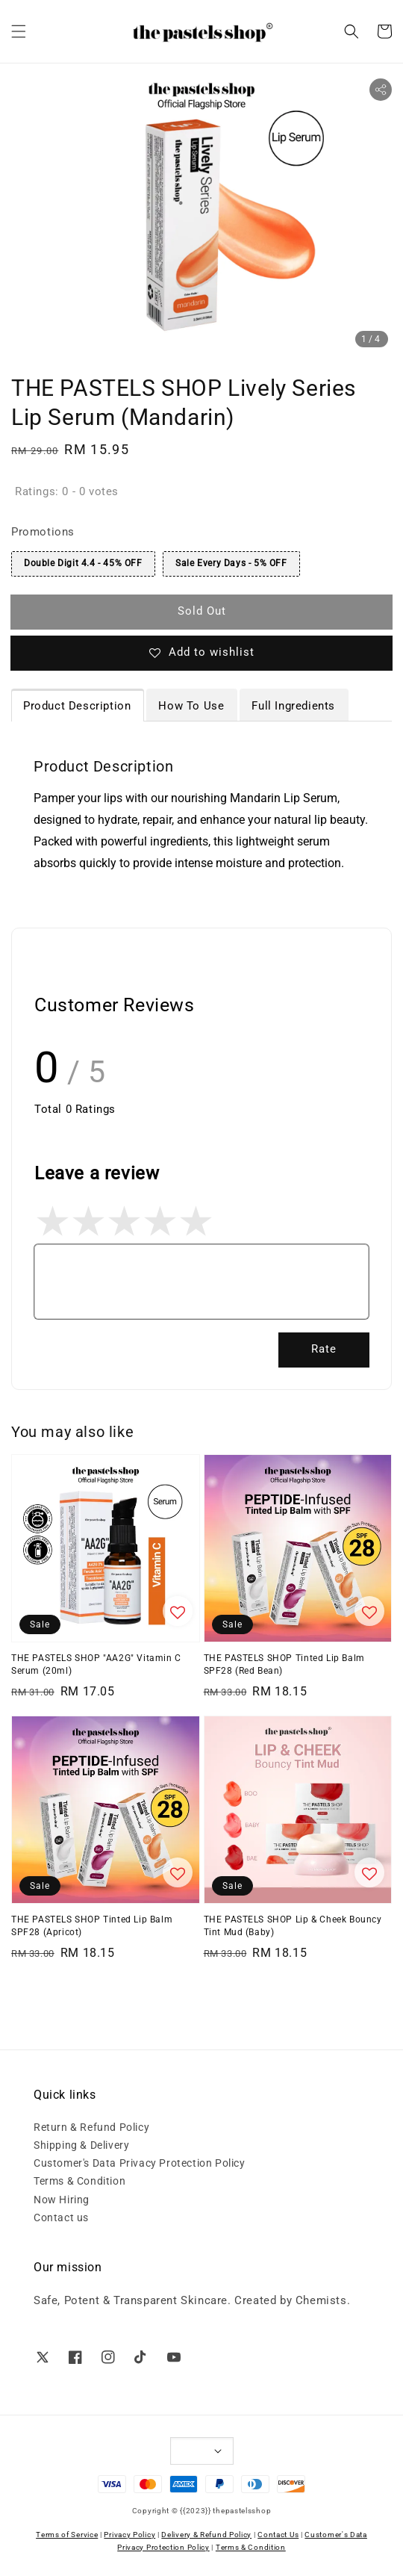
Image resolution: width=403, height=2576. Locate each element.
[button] (18, 31)
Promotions (43, 532)
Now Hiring (62, 2200)
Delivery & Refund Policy (206, 2534)
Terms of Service (67, 2534)
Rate (324, 1349)
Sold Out (202, 611)
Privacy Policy (129, 2534)
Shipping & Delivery (81, 2145)
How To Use (191, 706)
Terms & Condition (79, 2181)
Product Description (77, 706)
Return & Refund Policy (91, 2127)
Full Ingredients (293, 706)
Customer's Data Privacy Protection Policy (140, 2163)
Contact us (61, 2217)
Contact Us (278, 2534)
